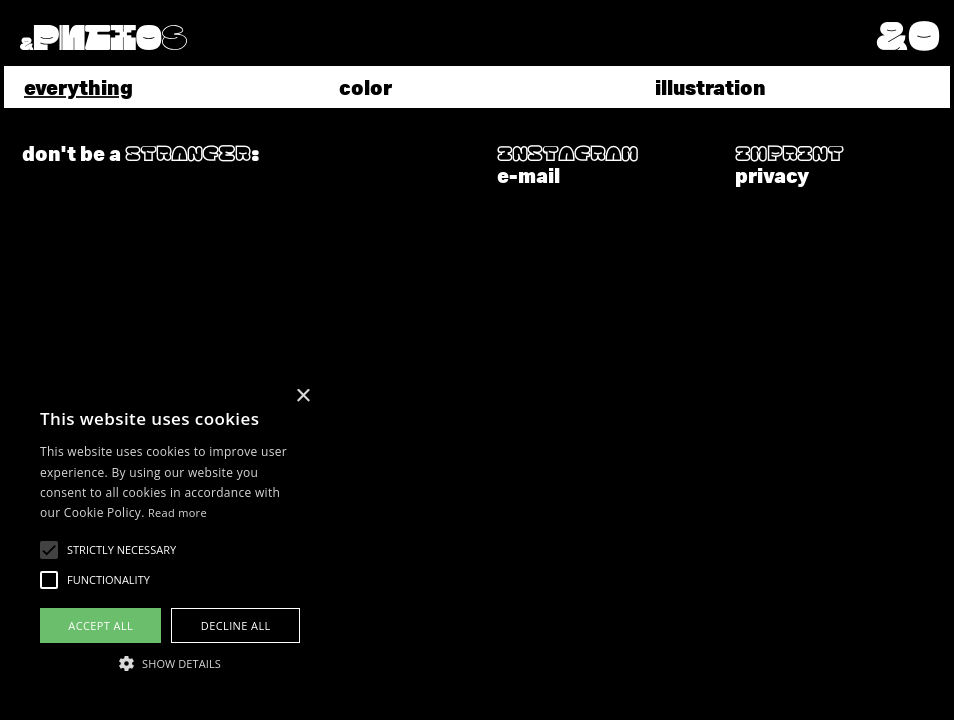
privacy (772, 174)
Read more (177, 512)
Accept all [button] (100, 625)
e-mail (528, 174)
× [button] (302, 396)
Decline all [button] (236, 625)
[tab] (161, 87)
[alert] (170, 539)
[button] (913, 34)
